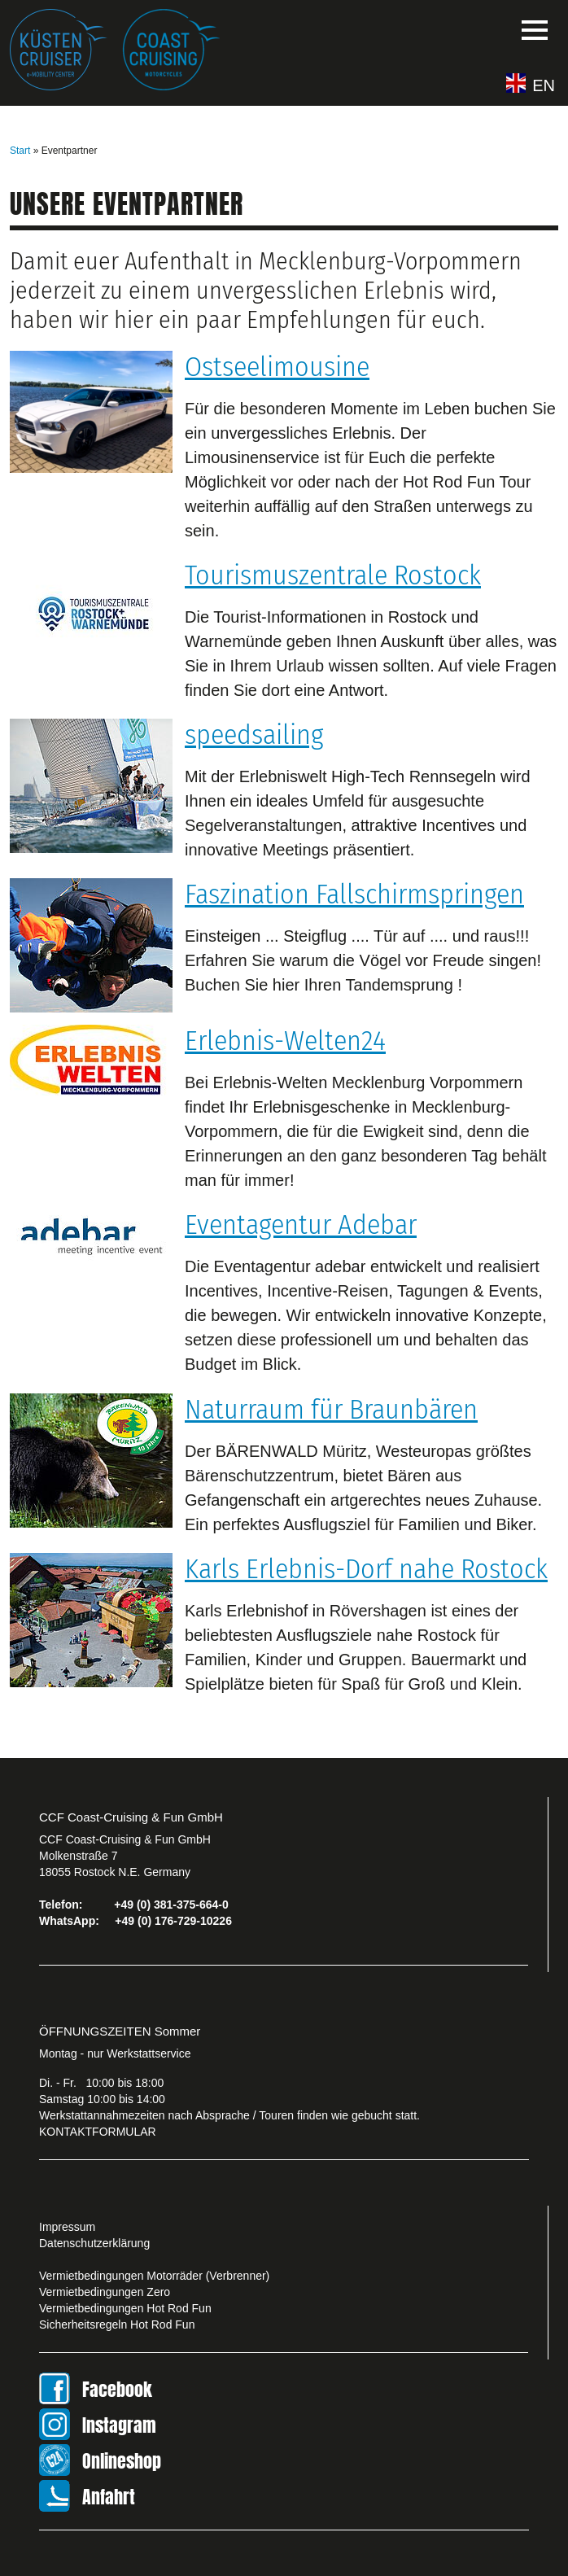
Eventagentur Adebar (301, 1224)
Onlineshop (121, 2460)
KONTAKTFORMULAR (97, 2131)
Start (20, 150)
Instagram (119, 2425)
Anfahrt (108, 2496)
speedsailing (254, 734)
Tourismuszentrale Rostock (333, 575)
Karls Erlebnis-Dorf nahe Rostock (366, 1568)
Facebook (117, 2389)
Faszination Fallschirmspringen (354, 894)
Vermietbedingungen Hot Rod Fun (125, 2308)
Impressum (67, 2226)
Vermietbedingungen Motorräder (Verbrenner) (154, 2275)
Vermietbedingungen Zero (104, 2291)
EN (543, 85)
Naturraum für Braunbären (331, 1409)
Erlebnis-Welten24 (285, 1040)
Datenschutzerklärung (94, 2243)
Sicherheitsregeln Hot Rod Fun (116, 2324)
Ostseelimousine (277, 366)
